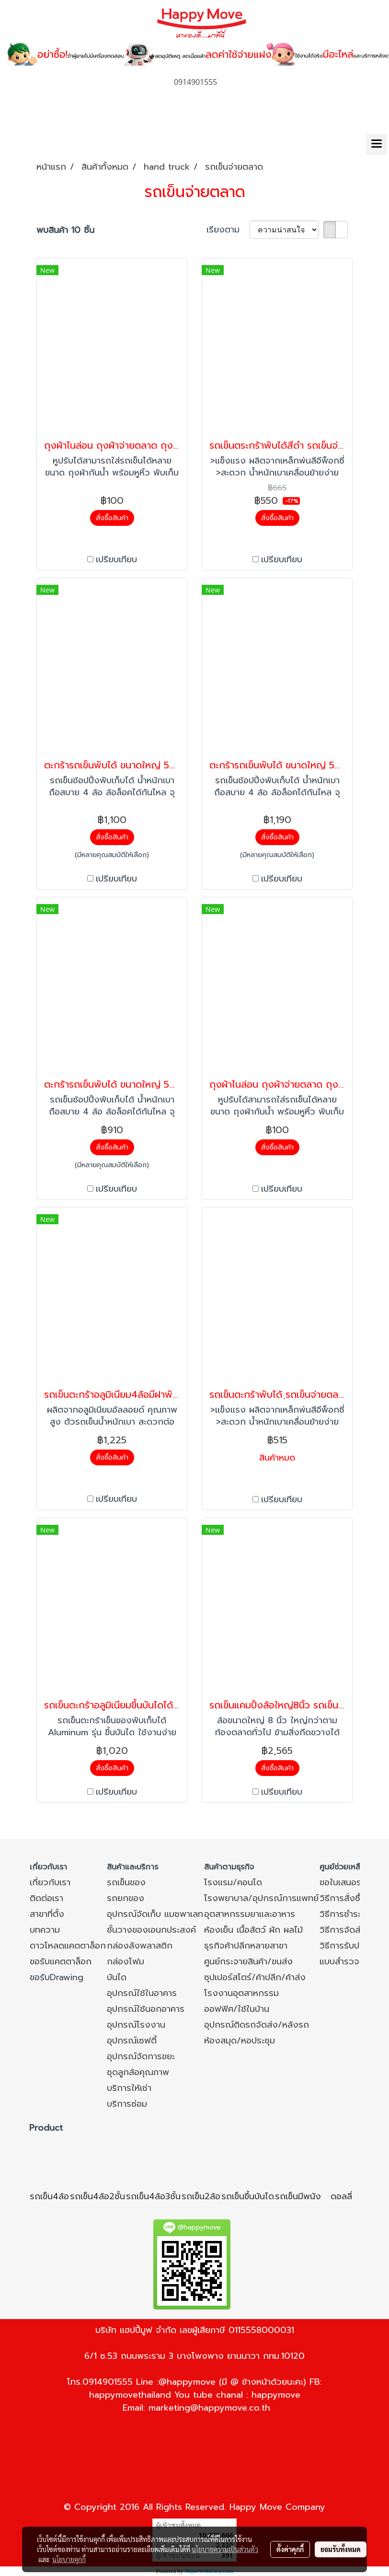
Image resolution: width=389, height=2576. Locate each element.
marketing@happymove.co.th (209, 2407)
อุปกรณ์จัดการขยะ (141, 2056)
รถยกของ (125, 1898)
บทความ (45, 1930)
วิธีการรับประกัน (349, 1945)
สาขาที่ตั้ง (47, 1914)
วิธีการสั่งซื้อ (343, 1898)
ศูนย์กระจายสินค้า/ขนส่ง (248, 1961)
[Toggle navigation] (376, 144)
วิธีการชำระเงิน (347, 1914)
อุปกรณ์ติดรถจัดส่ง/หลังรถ (256, 2024)
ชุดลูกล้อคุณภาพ (138, 2072)
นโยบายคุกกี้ (69, 2559)
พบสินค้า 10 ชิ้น (65, 230)
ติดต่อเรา (46, 1898)
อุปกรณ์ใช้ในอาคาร (142, 1993)
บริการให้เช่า (129, 2088)
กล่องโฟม (125, 1961)
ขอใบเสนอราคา (347, 1882)
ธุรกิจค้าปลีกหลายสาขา (245, 1945)
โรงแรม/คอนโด (233, 1882)
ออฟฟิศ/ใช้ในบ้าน (236, 2009)
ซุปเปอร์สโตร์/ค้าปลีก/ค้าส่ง (255, 1977)
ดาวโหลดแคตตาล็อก (68, 1945)
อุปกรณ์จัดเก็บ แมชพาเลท (155, 1914)
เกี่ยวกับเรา (50, 1882)
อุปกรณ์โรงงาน (136, 2024)
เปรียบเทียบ (116, 559)
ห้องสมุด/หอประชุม (239, 2040)
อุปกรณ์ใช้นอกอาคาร (145, 2009)
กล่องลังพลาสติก (139, 1945)
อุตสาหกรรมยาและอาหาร (249, 1914)
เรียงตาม (228, 229)
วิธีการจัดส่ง (343, 1930)
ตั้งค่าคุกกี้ (290, 2549)
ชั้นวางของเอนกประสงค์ (151, 1930)
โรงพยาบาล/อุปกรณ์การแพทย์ (261, 1898)
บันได (116, 1977)
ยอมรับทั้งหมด (340, 2549)
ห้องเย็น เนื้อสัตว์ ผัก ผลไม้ (253, 1930)
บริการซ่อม (127, 2104)
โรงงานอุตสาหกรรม (241, 1993)
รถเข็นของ (126, 1882)
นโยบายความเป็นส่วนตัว (225, 2549)
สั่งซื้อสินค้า (112, 518)
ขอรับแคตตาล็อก (61, 1961)
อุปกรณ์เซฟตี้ (132, 2040)
